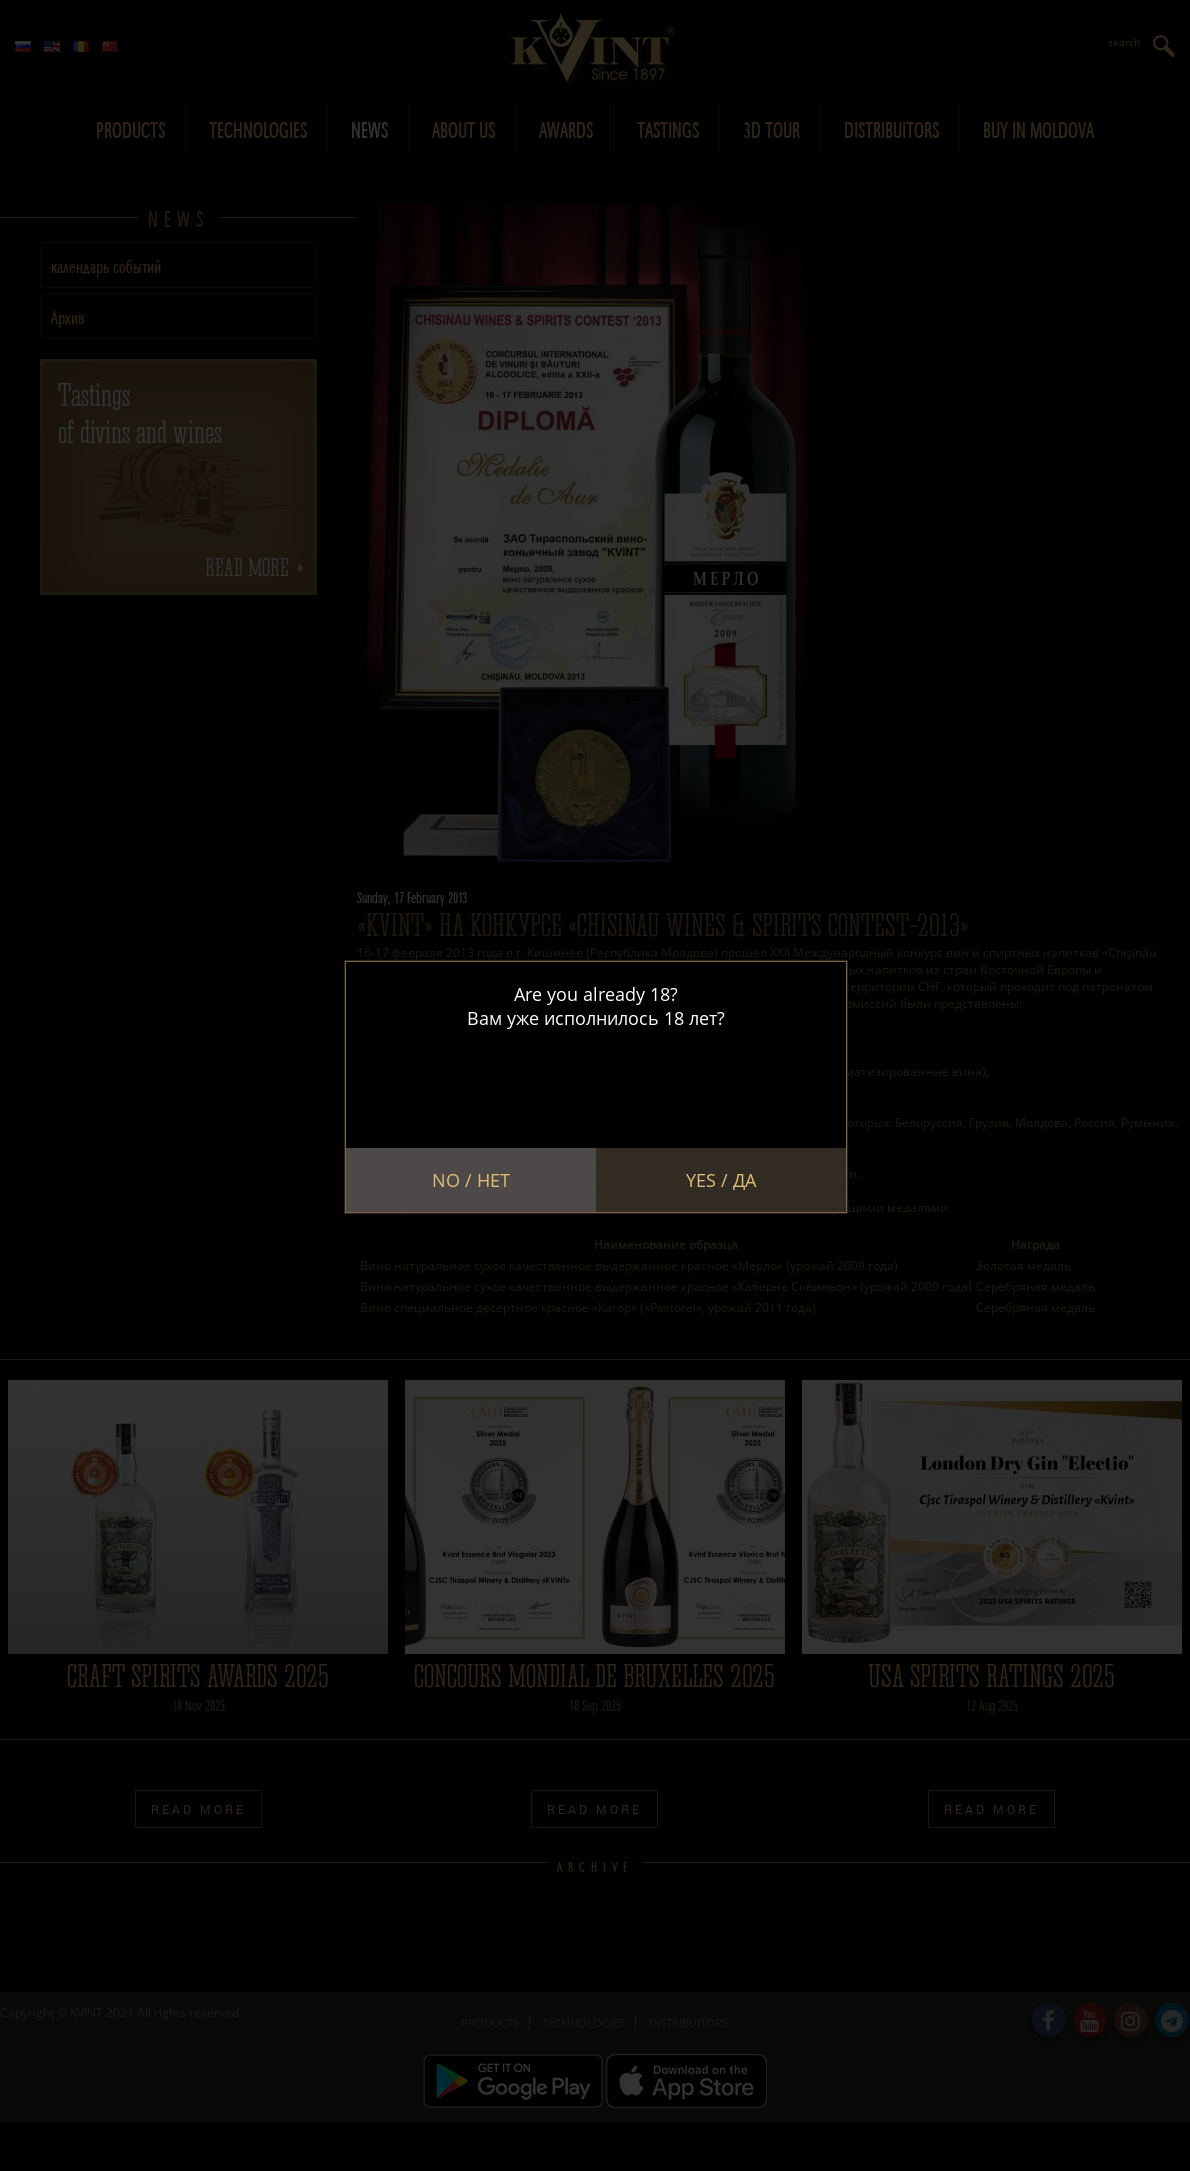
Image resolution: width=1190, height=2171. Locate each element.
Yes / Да (721, 1180)
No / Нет (471, 1180)
